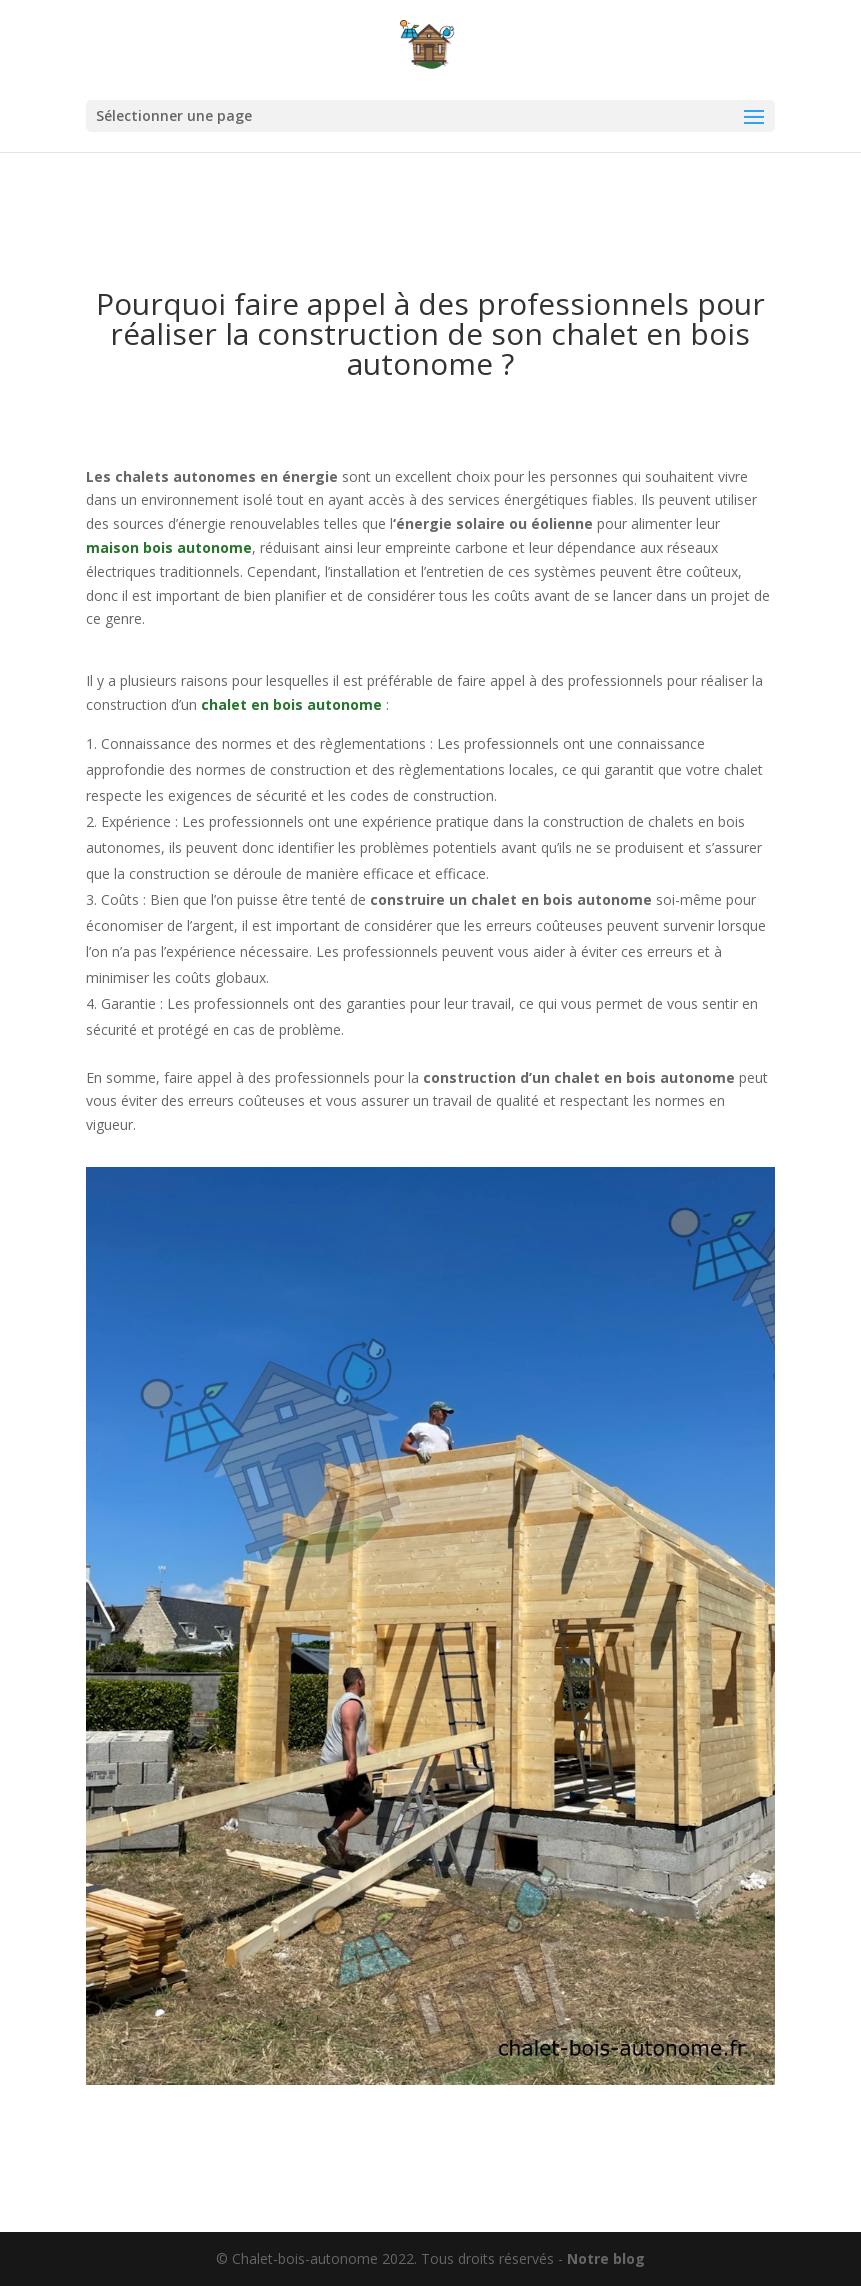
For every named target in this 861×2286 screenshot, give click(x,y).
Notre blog (606, 2258)
